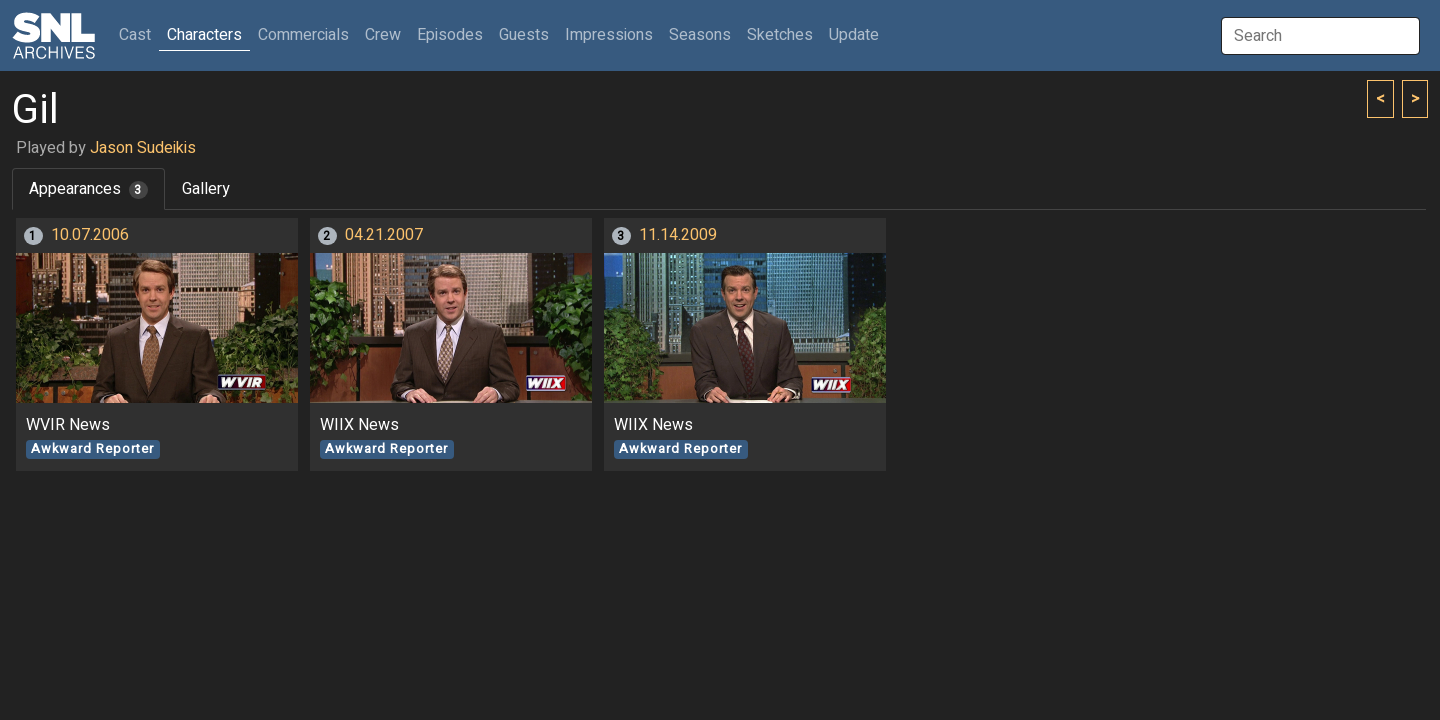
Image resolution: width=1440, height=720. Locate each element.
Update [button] (854, 35)
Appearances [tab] (88, 189)
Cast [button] (139, 34)
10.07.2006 (90, 235)
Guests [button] (524, 35)
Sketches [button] (780, 35)
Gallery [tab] (206, 189)
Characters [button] (204, 35)
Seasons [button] (700, 35)
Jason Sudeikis (143, 148)
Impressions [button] (609, 35)
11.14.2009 (678, 235)
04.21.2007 (384, 235)
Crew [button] (383, 35)
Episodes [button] (450, 35)
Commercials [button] (303, 35)
